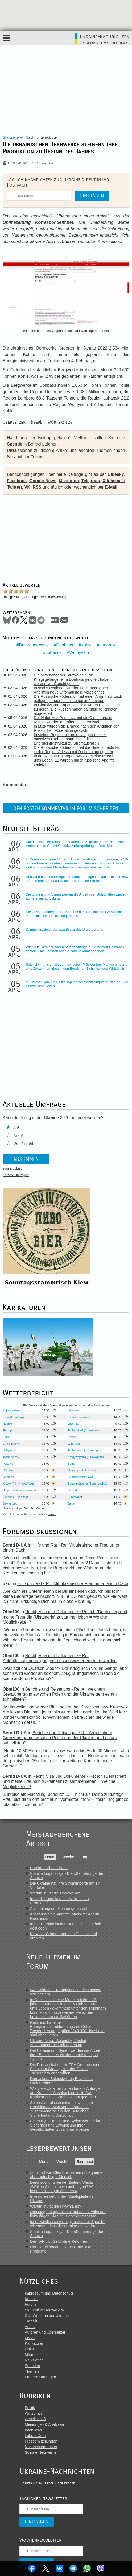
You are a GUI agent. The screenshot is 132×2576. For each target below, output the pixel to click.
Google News (42, 480)
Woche (68, 1857)
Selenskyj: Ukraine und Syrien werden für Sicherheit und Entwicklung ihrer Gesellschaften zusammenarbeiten (65, 2125)
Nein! (18, 1135)
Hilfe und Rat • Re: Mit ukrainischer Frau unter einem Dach (72, 1583)
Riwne (72, 1437)
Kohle (86, 645)
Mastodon (69, 480)
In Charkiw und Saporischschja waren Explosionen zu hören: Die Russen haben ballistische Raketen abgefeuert (77, 709)
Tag (84, 1857)
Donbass (64, 645)
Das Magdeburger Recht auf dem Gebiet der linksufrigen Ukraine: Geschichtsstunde (68, 2214)
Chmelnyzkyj (11, 1443)
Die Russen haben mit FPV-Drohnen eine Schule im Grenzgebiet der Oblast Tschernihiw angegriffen (75, 914)
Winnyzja (74, 1443)
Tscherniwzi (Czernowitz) (84, 1430)
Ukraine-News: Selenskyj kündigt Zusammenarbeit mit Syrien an (58, 2043)
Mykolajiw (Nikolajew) (82, 1470)
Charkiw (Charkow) (80, 1476)
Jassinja (73, 1423)
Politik (30, 2408)
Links (29, 2349)
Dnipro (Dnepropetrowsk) (19, 1490)
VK (27, 487)
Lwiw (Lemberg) (13, 1417)
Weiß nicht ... (25, 1143)
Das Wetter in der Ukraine (47, 2315)
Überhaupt (84, 2161)
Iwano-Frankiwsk (79, 1417)
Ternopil (8, 1430)
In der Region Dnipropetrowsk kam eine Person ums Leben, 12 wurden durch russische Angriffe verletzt (74, 760)
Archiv (30, 2327)
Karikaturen (34, 2343)
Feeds (30, 2338)
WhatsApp (87, 2568)
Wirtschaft (33, 2413)
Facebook (32, 2568)
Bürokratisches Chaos (49, 1868)
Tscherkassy (11, 1457)
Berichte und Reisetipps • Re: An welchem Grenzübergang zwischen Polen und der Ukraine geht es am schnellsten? (60, 1694)
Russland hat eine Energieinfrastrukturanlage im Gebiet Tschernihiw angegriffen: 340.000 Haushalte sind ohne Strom (77, 879)
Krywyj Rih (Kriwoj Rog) (18, 1483)
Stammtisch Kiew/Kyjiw (44, 2310)
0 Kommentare (45, 163)
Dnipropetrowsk (33, 645)
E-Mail (111, 487)
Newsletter (34, 2360)
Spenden (32, 2366)
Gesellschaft (35, 2419)
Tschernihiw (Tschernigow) (85, 1450)
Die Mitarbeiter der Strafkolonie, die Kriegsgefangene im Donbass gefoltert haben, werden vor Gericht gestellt (73, 679)
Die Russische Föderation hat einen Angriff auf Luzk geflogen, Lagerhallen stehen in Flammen (78, 698)
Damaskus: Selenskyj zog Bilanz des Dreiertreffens (64, 929)
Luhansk (54, 652)
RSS (37, 487)
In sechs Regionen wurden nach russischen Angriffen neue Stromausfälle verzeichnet (71, 690)
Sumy (71, 1463)
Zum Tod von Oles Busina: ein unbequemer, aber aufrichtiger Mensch (67, 2174)
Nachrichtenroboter (41, 2447)
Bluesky (116, 474)
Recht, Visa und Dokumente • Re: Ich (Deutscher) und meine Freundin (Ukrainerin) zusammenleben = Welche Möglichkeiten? (65, 1617)
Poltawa (8, 1463)
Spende (14, 444)
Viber (101, 2568)
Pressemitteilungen (41, 2441)
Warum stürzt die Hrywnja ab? (55, 1893)
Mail (64, 620)
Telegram (73, 2568)
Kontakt (31, 2299)
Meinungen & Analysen (44, 2424)
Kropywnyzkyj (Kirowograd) (86, 1457)
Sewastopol (10, 1503)
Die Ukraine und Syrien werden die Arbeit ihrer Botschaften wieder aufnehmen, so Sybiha (65, 2054)
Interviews (33, 2430)
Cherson (8, 1476)
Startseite (11, 137)
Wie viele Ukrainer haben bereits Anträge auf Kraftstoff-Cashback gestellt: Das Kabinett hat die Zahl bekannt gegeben (75, 949)
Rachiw (8, 1423)
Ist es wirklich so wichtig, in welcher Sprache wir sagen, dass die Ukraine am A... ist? (67, 2224)
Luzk (6, 1437)
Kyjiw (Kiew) (11, 1410)
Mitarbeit (32, 2354)
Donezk (73, 1490)
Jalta (71, 1503)
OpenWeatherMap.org (32, 1508)
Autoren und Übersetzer (45, 2332)
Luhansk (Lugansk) (15, 1496)
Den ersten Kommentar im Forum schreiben (65, 808)
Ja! (16, 1127)
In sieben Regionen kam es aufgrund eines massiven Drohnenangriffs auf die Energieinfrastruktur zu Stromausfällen (70, 739)
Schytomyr (10, 1450)
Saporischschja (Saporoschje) (87, 1483)
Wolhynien (79, 652)
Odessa (8, 1470)
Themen (32, 2371)
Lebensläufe (35, 2436)
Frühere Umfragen (16, 1175)
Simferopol (75, 1496)
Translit (31, 2321)
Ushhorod (74, 1410)
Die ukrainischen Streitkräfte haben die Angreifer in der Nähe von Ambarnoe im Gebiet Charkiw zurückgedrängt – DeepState (75, 844)
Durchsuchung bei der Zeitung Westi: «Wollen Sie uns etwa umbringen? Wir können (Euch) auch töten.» (62, 2186)
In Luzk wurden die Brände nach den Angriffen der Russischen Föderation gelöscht (76, 728)
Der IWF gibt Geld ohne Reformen (59, 2241)
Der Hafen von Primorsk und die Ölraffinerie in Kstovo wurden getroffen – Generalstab (73, 720)
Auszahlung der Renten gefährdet (58, 1908)
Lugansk (107, 645)
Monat (50, 1857)
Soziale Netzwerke (40, 2452)
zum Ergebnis (12, 1168)
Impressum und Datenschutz (49, 2293)
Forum (37, 457)
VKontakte (59, 2568)
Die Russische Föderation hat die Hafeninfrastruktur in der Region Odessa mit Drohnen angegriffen (78, 749)
